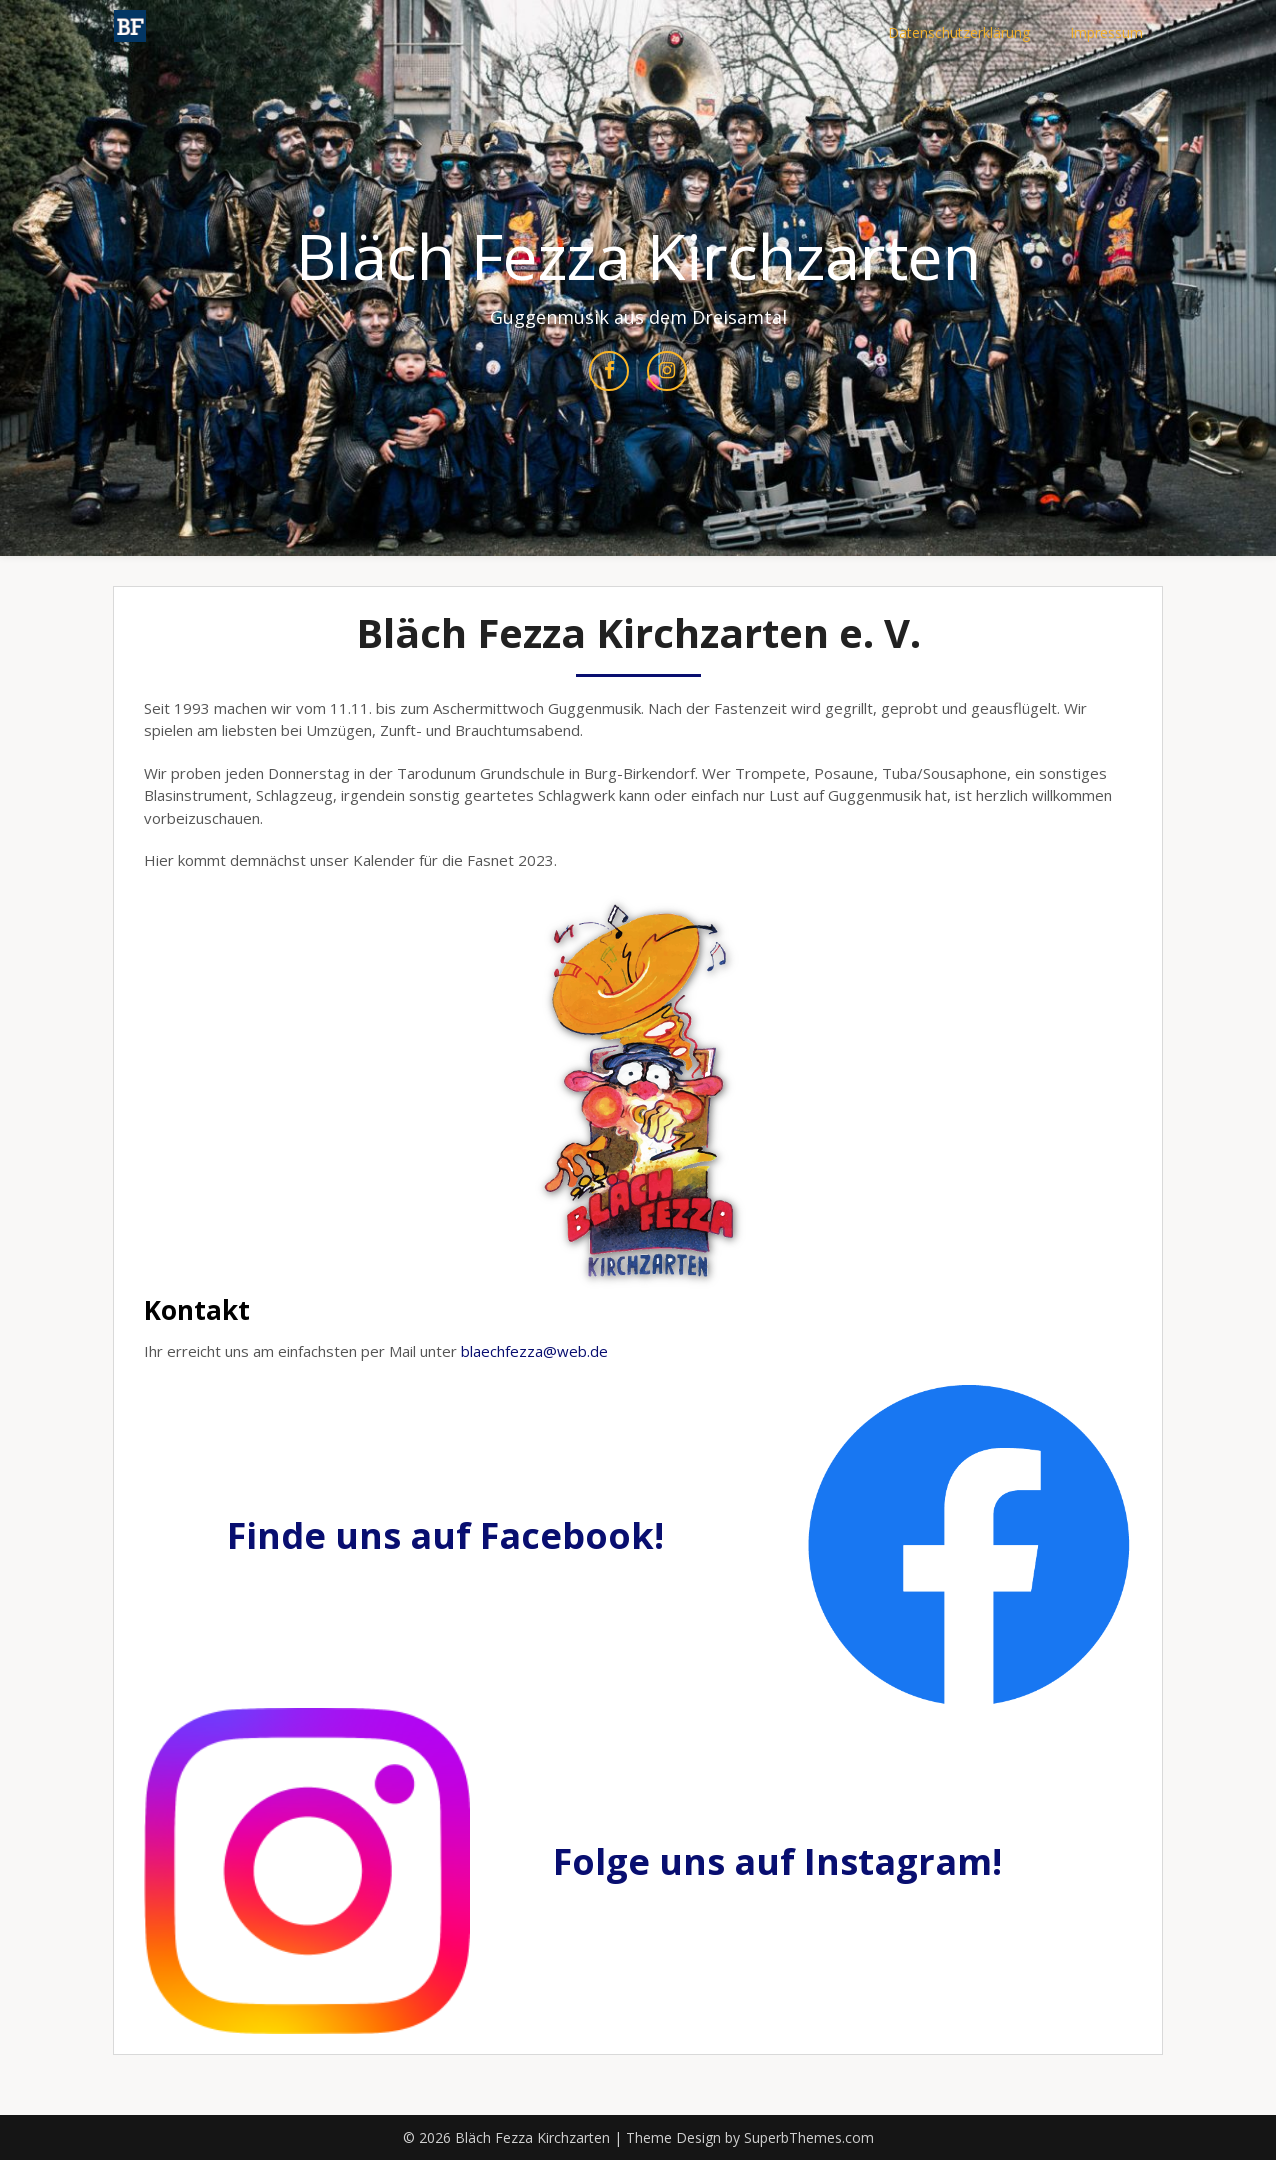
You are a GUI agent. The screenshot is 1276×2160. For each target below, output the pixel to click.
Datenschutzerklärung (959, 32)
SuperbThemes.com (809, 2137)
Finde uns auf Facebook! (445, 1535)
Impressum (1106, 32)
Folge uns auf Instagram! (777, 1861)
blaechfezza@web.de (534, 1351)
